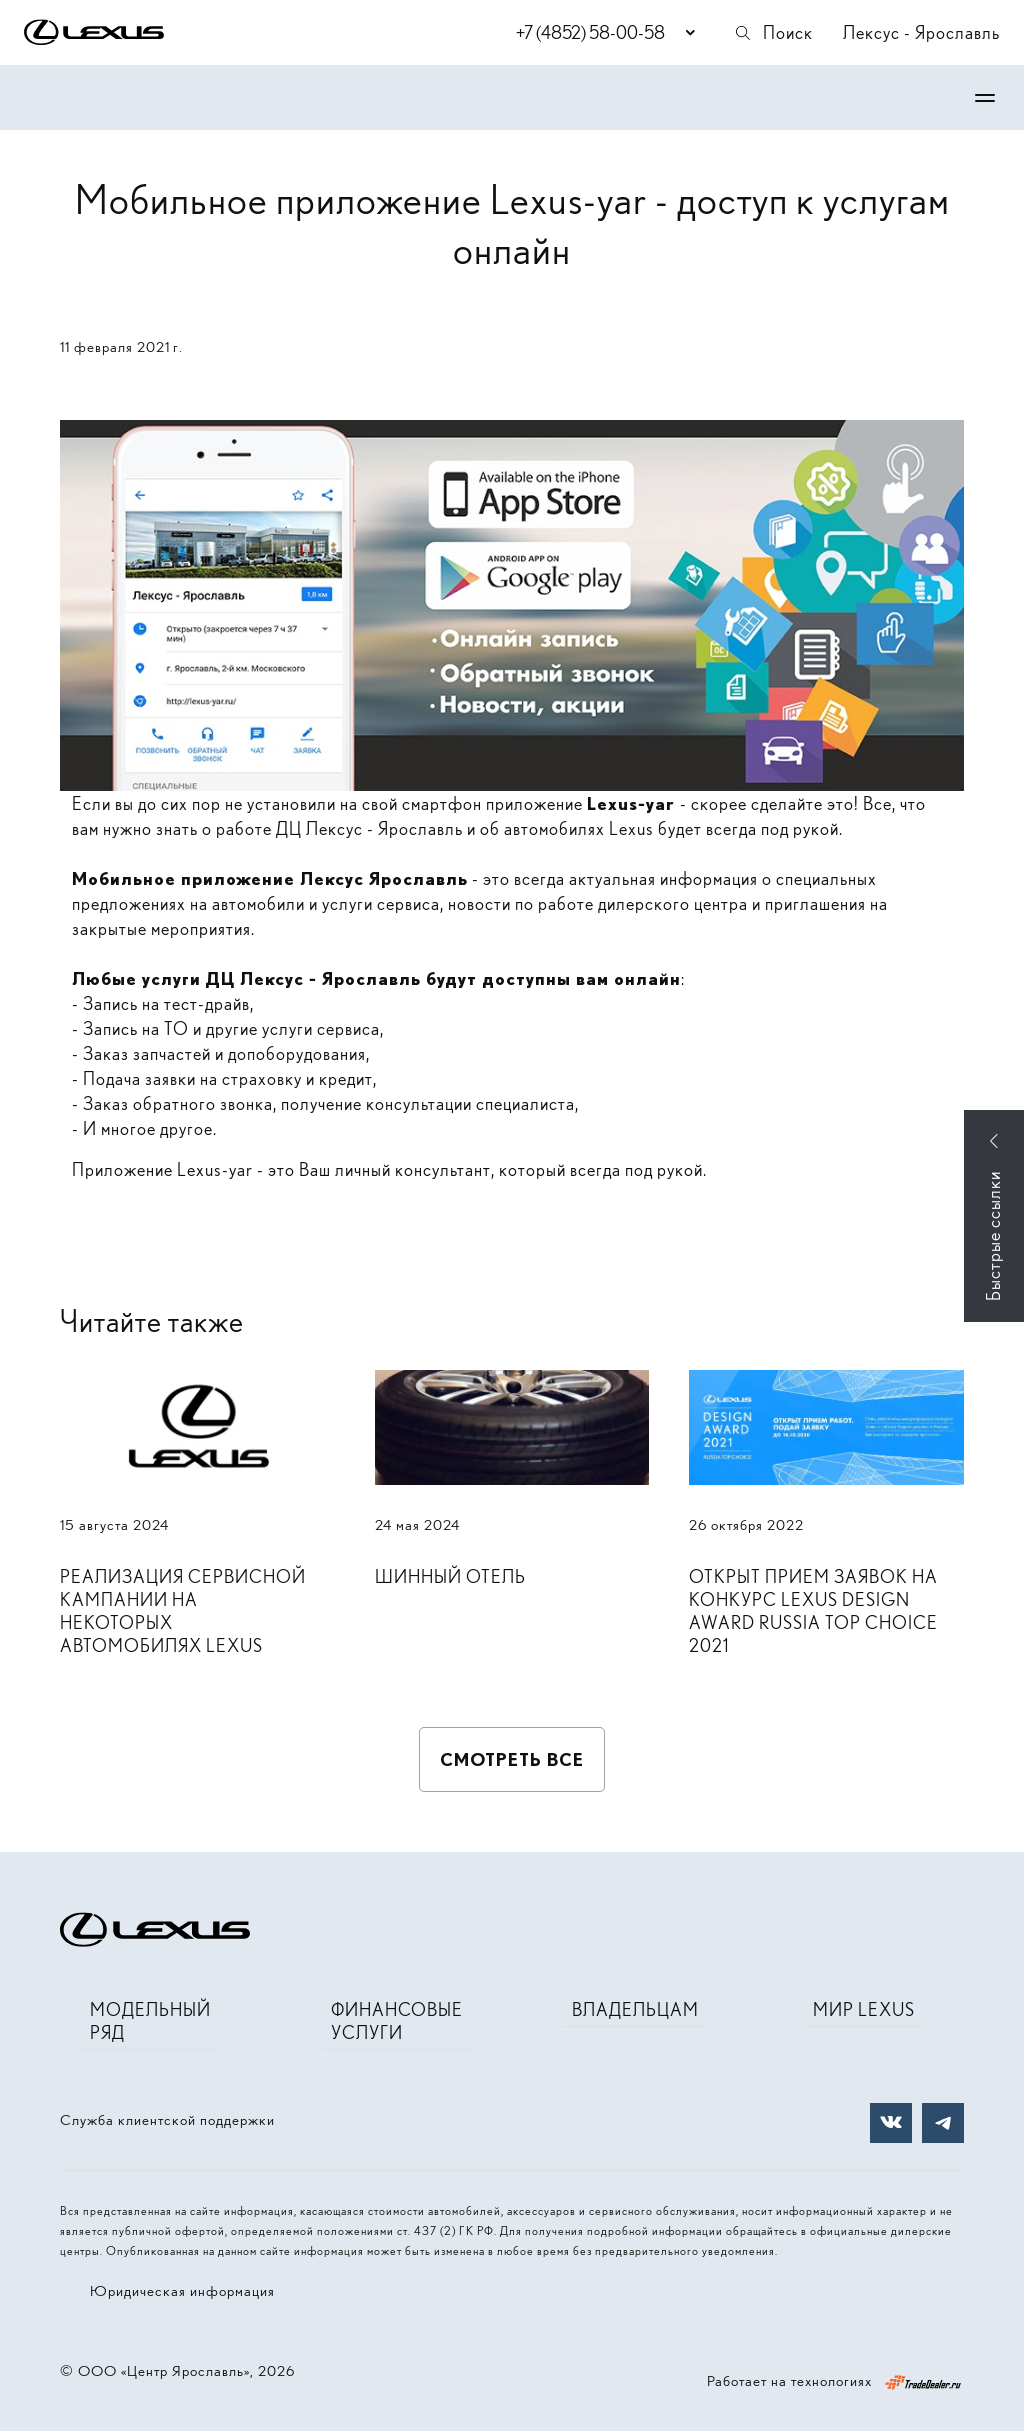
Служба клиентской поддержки (167, 2120)
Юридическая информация (182, 2291)
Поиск (773, 32)
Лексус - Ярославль (921, 32)
